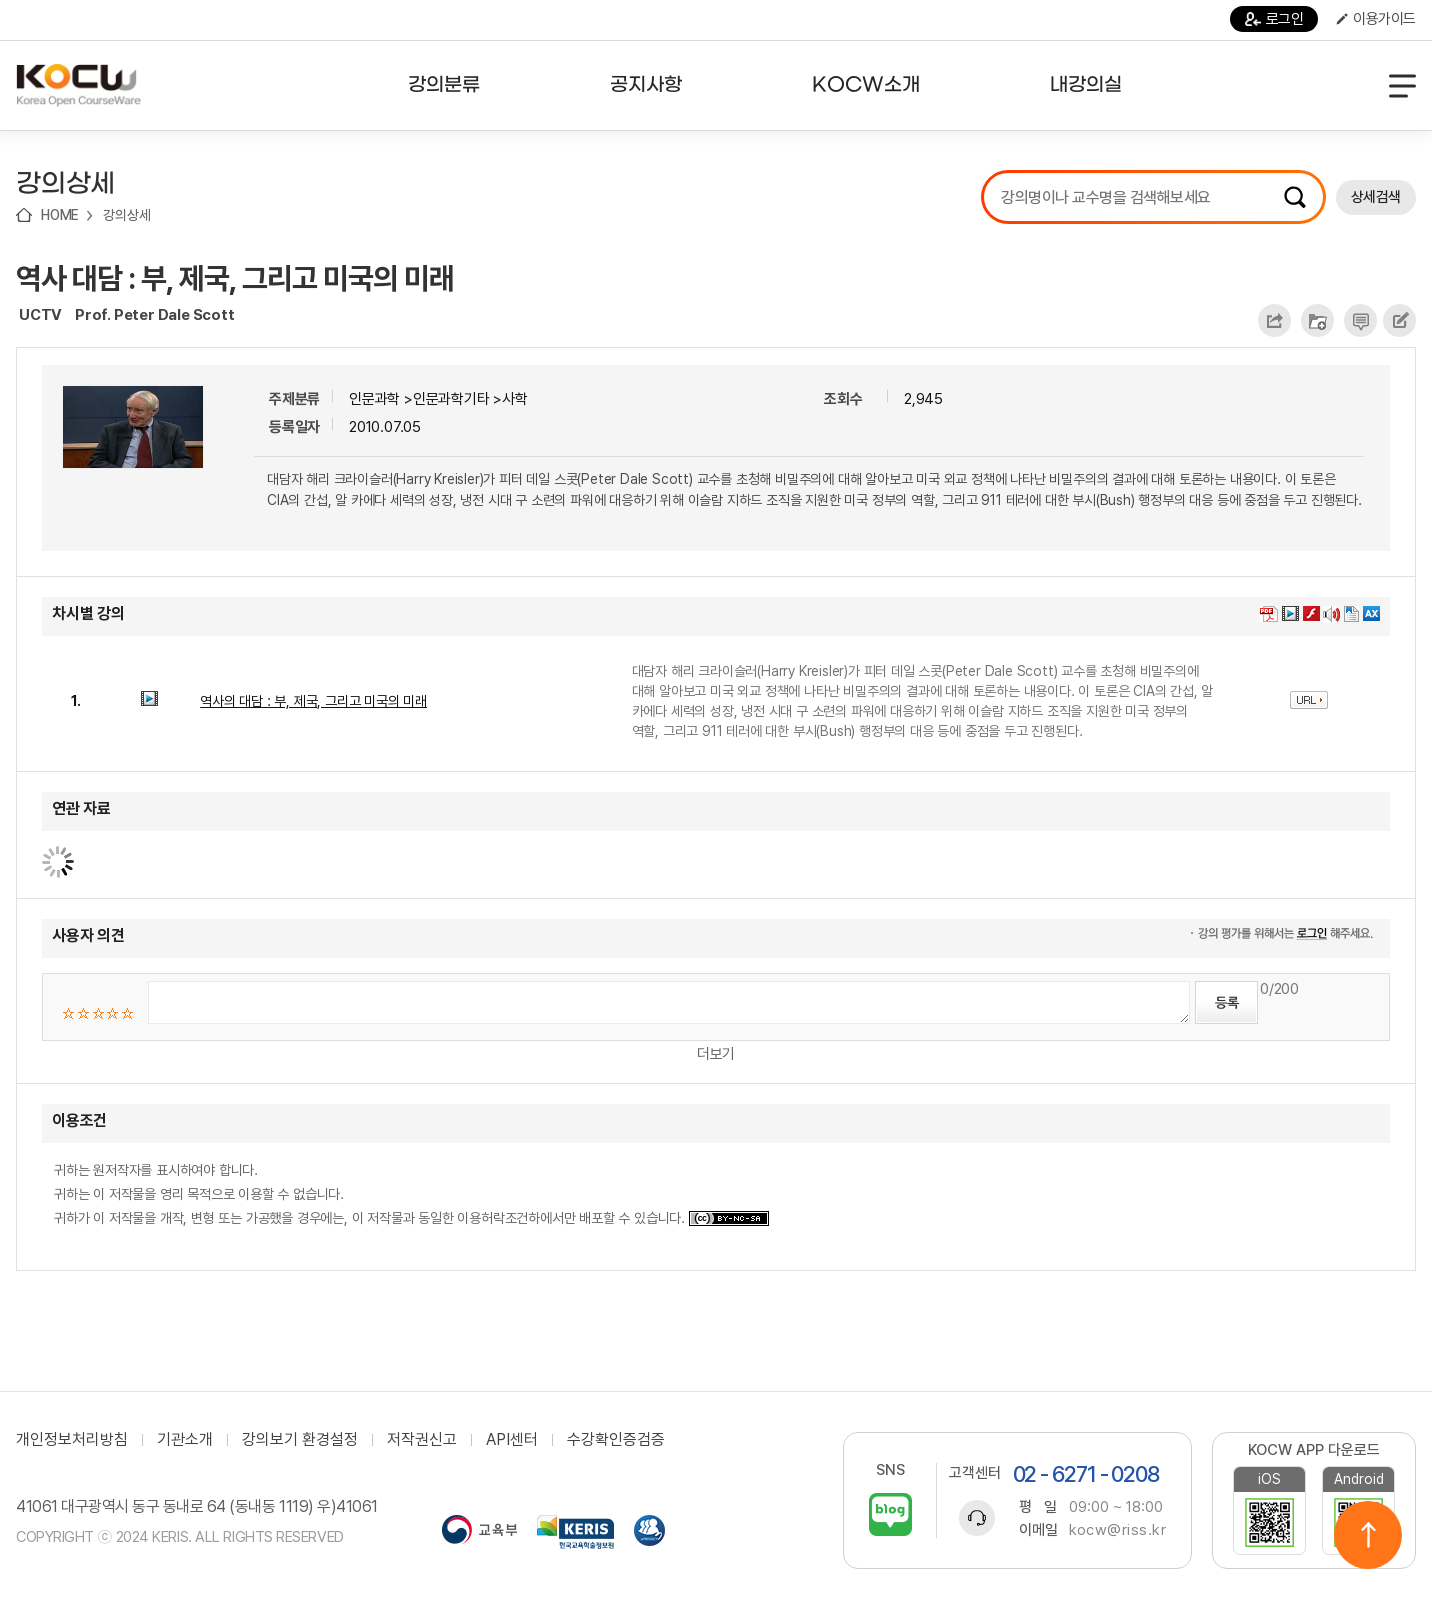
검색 (1295, 197)
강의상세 (126, 215)
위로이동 (1368, 1535)
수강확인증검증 (616, 1440)
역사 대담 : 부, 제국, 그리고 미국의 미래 (235, 278)
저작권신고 (422, 1440)
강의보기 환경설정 (300, 1440)
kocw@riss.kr (1117, 1530)
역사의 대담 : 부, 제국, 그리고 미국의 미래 (313, 701)
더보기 (716, 1054)
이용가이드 (1376, 19)
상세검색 (1376, 197)
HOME (60, 215)
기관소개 (185, 1440)
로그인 (1274, 19)
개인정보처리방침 (72, 1440)
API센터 (512, 1440)
